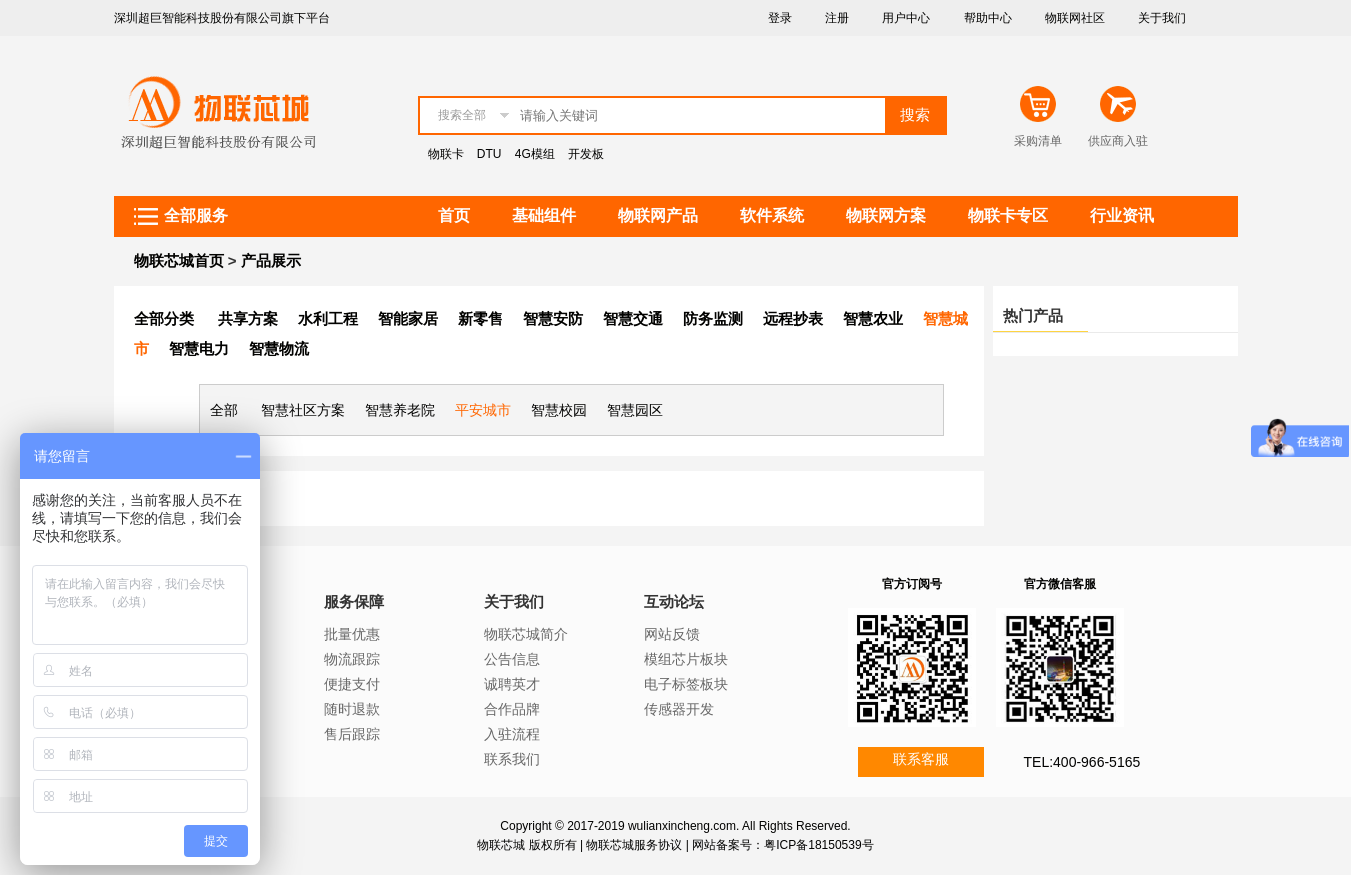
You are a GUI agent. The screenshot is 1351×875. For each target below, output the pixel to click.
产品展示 (271, 260)
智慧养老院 (400, 410)
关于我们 (1162, 18)
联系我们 (512, 759)
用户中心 (906, 18)
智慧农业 (873, 318)
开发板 (586, 154)
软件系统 (772, 215)
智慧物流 (279, 348)
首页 (454, 215)
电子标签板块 (686, 684)
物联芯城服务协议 (634, 845)
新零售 (480, 318)
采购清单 (1038, 141)
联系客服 (921, 759)
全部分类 (164, 318)
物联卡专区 (1008, 215)
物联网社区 (1075, 18)
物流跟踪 (352, 659)
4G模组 (535, 154)
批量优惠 (352, 634)
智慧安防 (553, 318)
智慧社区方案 (303, 410)
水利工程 (328, 318)
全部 (224, 410)
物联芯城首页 (179, 260)
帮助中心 (988, 18)
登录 (780, 18)
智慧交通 (633, 318)
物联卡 (446, 154)
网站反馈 (672, 634)
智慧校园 (559, 410)
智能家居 (408, 318)
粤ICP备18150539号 (818, 845)
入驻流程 (512, 734)
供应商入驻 (1118, 141)
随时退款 (352, 709)
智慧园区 (635, 410)
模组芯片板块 (686, 659)
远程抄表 (793, 318)
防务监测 (713, 318)
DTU (489, 154)
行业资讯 (1122, 215)
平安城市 (483, 410)
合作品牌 (512, 709)
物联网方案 (886, 215)
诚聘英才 (512, 684)
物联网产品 (658, 215)
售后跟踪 (352, 734)
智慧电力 (199, 348)
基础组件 (544, 215)
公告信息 (512, 659)
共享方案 (248, 318)
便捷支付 (352, 684)
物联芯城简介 (526, 634)
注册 (837, 18)
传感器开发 (679, 709)
